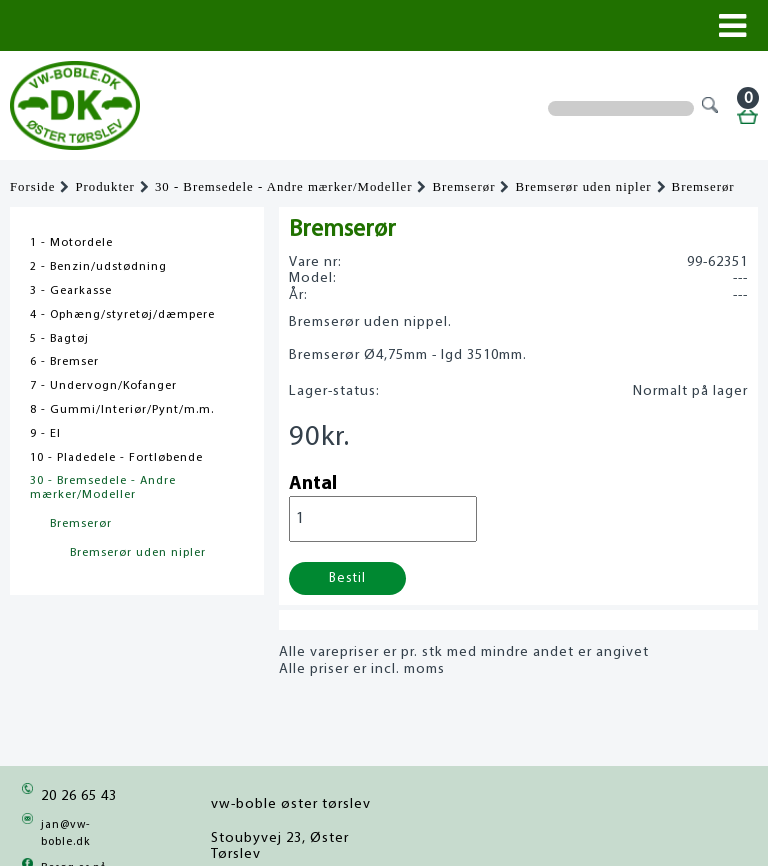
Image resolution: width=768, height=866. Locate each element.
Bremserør (463, 187)
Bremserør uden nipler (583, 187)
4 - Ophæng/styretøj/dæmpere (122, 315)
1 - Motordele (71, 243)
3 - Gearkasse (71, 291)
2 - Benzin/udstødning (98, 267)
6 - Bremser (64, 362)
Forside (32, 187)
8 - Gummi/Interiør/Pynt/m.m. (122, 410)
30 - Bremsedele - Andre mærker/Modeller (284, 187)
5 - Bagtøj (59, 339)
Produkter (104, 187)
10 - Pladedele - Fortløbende (116, 458)
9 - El (45, 434)
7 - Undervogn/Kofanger (103, 386)
